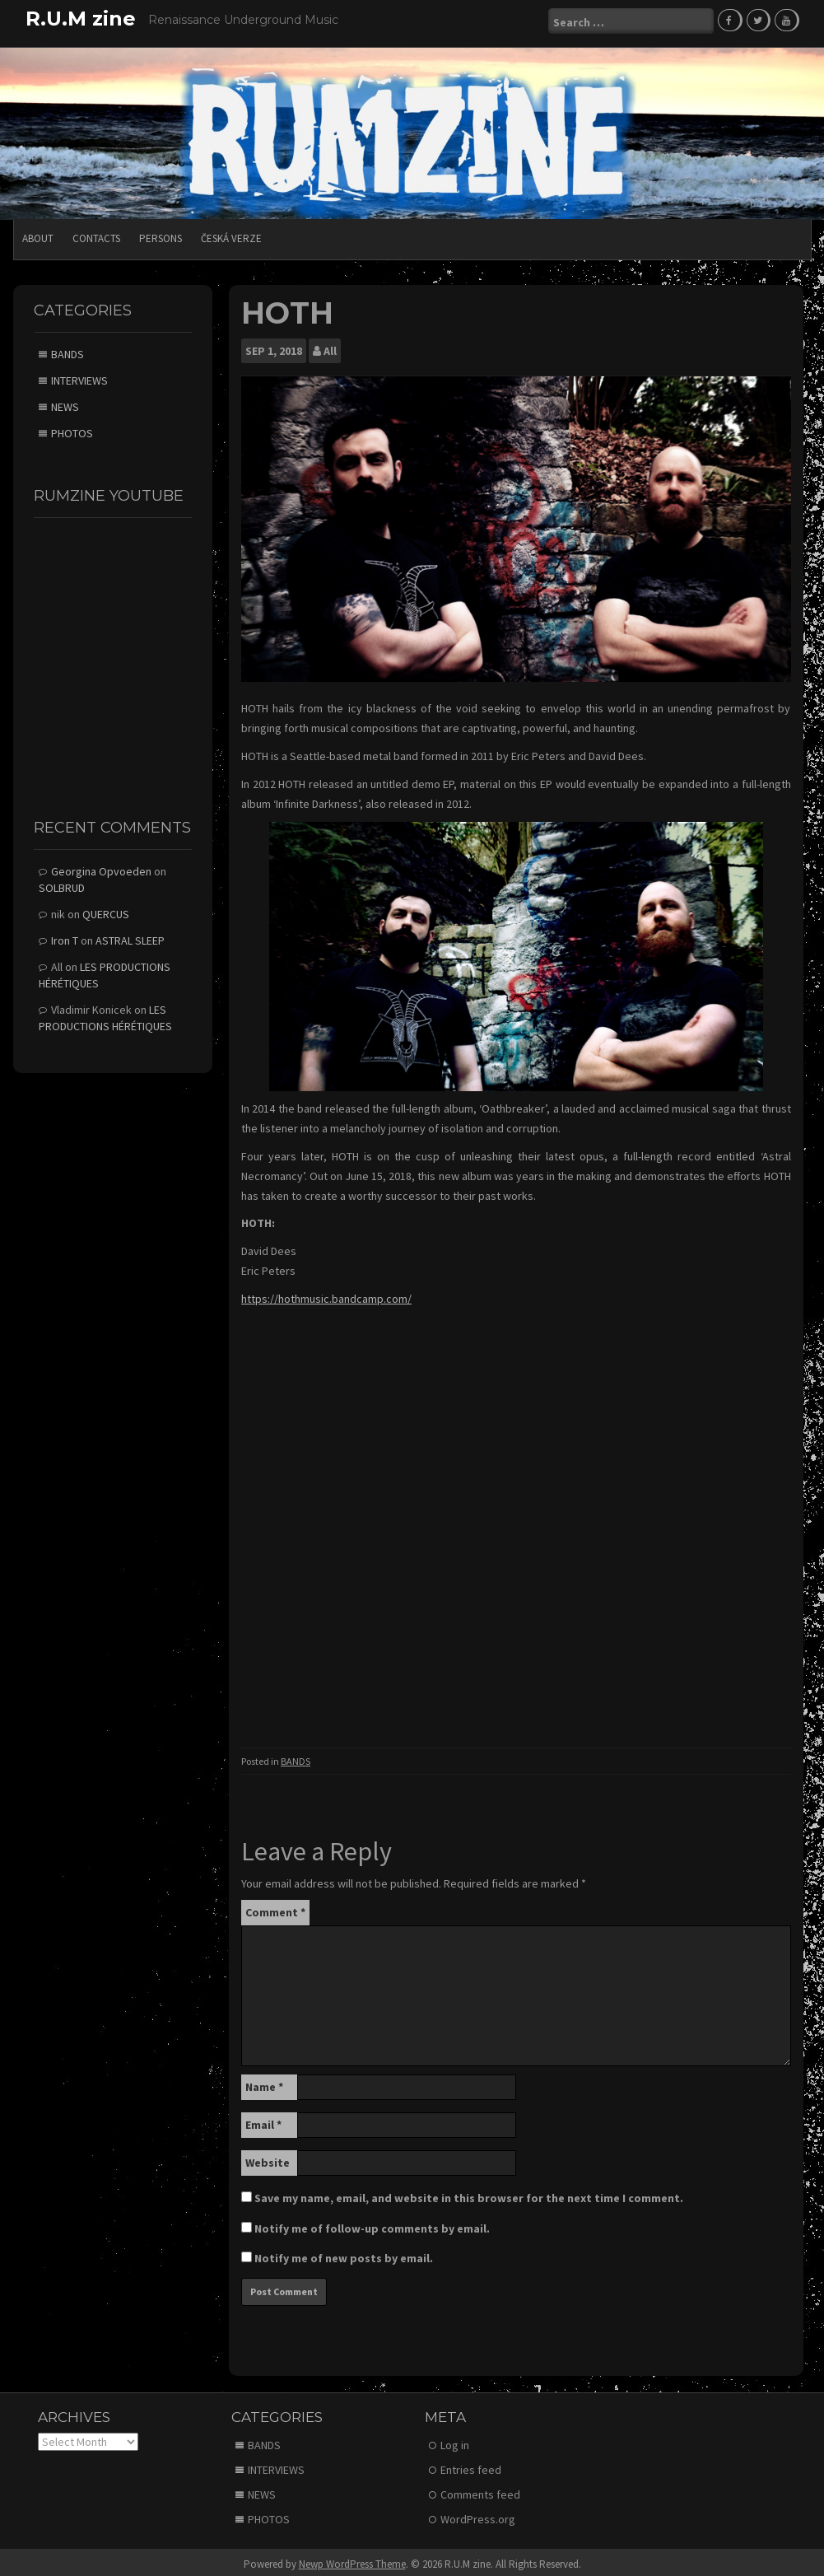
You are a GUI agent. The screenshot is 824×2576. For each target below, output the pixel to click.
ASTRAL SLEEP (130, 934)
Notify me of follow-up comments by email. (372, 2222)
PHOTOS (72, 428)
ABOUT (38, 233)
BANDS (295, 1756)
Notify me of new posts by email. (343, 2252)
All (330, 345)
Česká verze (231, 233)
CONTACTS (96, 233)
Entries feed (470, 2464)
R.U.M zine (81, 18)
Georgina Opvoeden (101, 865)
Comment (275, 1906)
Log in (454, 2440)
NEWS (65, 401)
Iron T (64, 934)
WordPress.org (477, 2514)
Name (264, 2081)
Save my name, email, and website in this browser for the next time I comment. (468, 2192)
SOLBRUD (62, 882)
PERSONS (160, 233)
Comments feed (480, 2489)
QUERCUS (105, 908)
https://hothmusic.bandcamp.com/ (326, 1293)
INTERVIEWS (79, 375)
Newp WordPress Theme (352, 2559)
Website (267, 2156)
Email (263, 2119)
